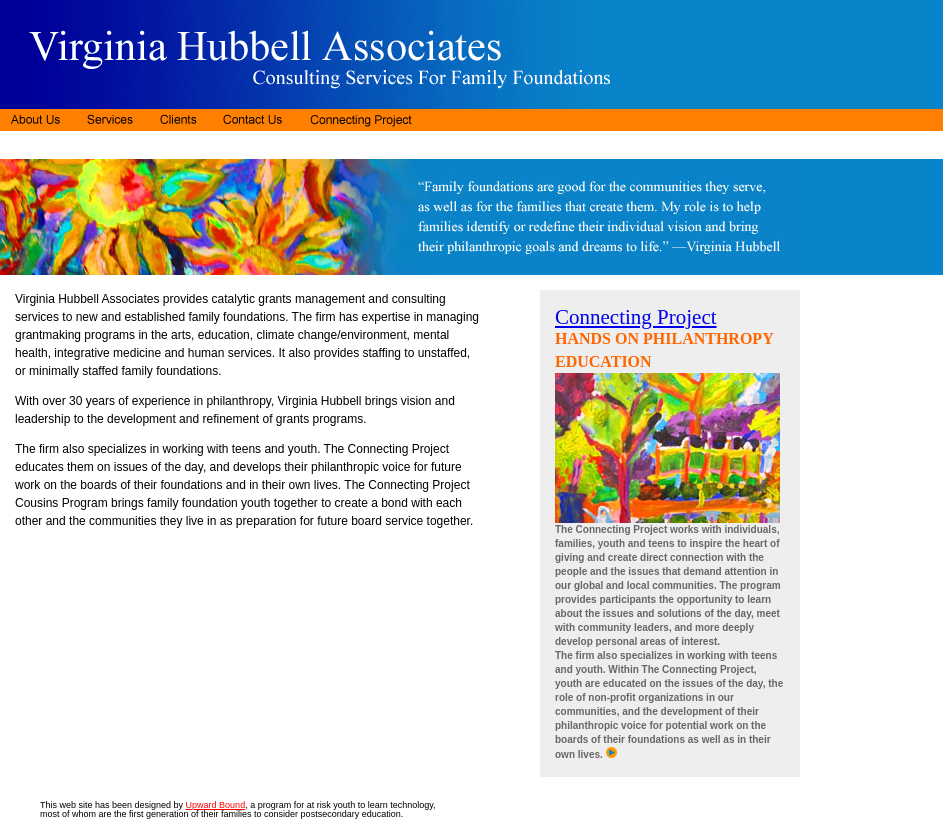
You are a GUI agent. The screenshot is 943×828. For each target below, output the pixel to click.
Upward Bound (216, 805)
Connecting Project (636, 317)
